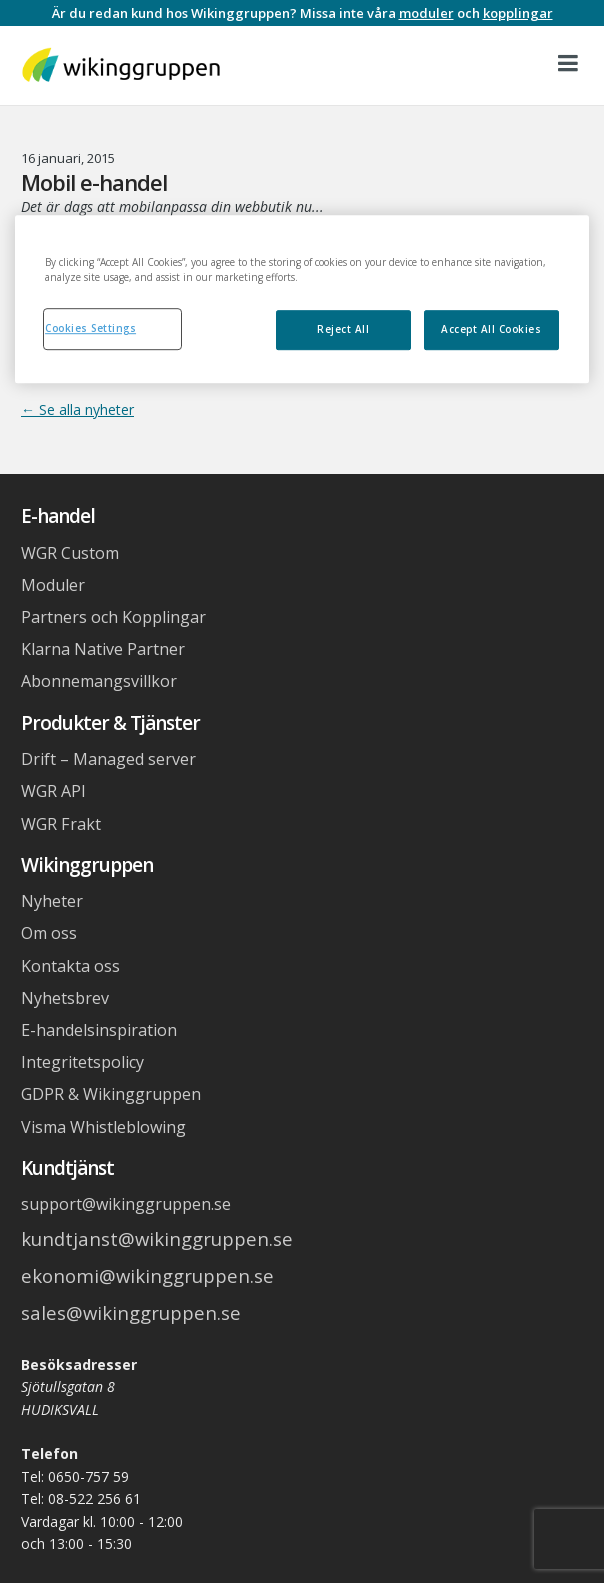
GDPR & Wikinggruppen (111, 1094)
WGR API (53, 791)
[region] (302, 300)
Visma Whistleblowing (103, 1127)
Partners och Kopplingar (113, 617)
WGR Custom (70, 553)
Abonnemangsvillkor (99, 681)
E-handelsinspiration (99, 1030)
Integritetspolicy (82, 1062)
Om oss (49, 933)
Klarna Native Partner (103, 649)
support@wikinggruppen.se (126, 1204)
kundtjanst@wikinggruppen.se (157, 1238)
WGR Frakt (61, 824)
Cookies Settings (90, 328)
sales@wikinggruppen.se (131, 1312)
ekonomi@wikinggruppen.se (147, 1275)
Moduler (53, 585)
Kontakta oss (70, 966)
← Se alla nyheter (77, 409)
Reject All (343, 329)
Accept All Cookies (491, 329)
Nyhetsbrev (65, 998)
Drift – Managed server (108, 759)
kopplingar (518, 13)
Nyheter (52, 901)
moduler (426, 13)
